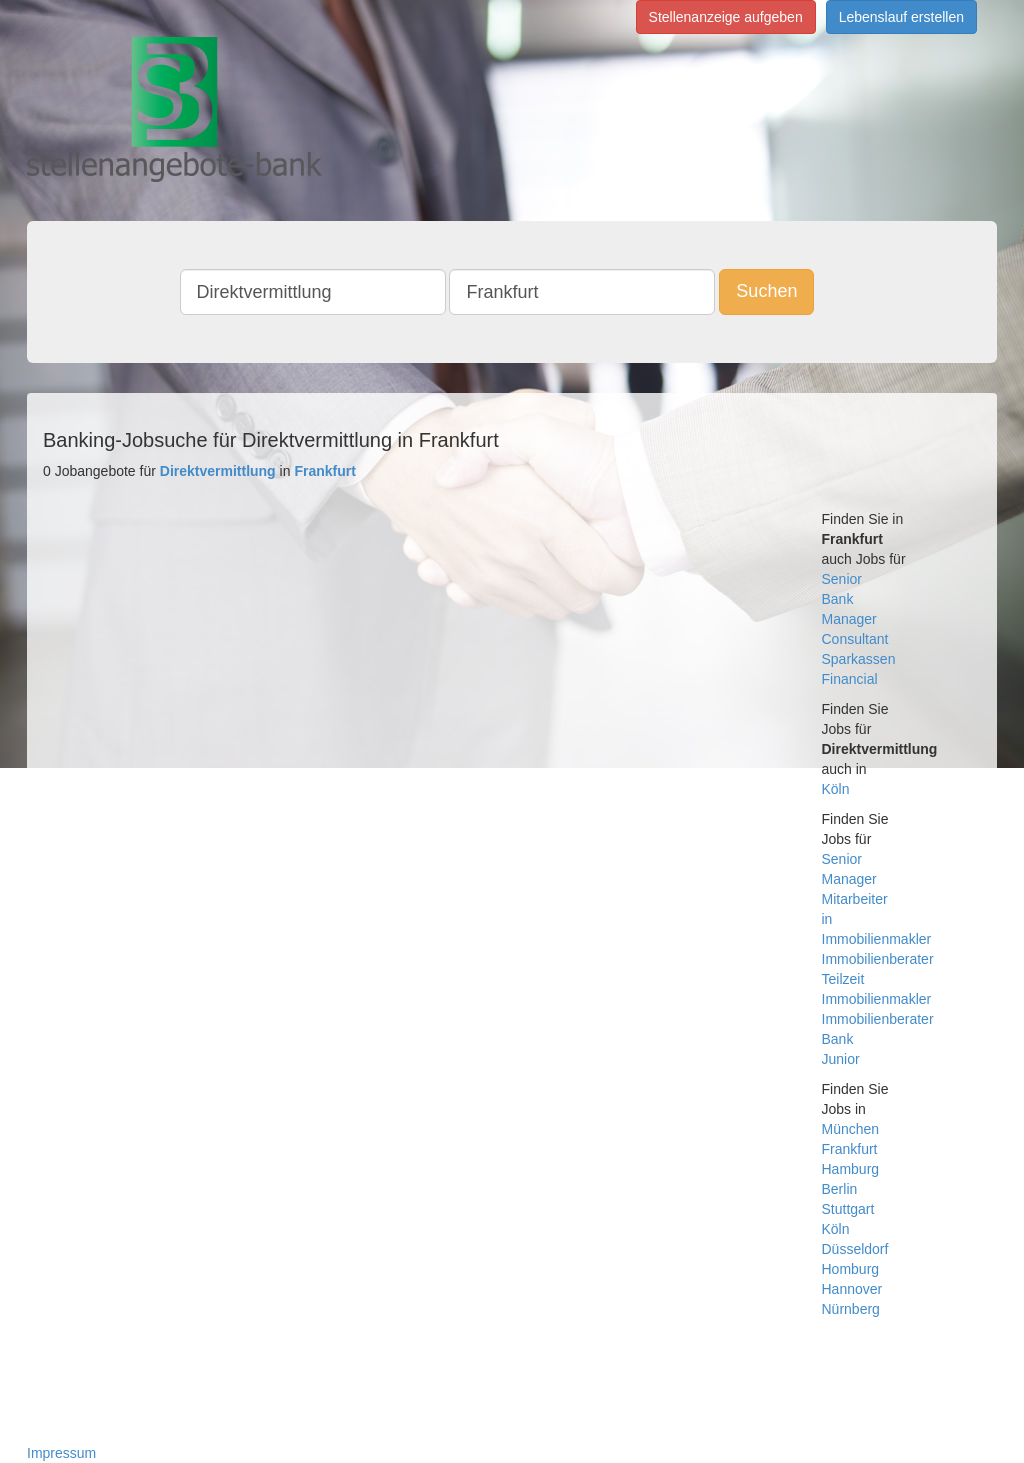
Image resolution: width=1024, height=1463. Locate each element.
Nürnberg (851, 1309)
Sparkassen (859, 659)
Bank (838, 599)
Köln (836, 789)
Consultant (855, 639)
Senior (842, 579)
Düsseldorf (855, 1249)
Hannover (852, 1289)
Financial (850, 679)
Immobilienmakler (877, 939)
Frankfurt (850, 1149)
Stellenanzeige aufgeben (726, 17)
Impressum (61, 1453)
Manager (849, 619)
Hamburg (851, 1169)
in (827, 919)
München (851, 1129)
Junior (841, 1059)
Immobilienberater (878, 959)
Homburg (851, 1269)
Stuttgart (848, 1209)
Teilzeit (843, 979)
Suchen (766, 291)
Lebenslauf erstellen (901, 17)
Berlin (840, 1189)
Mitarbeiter (855, 899)
